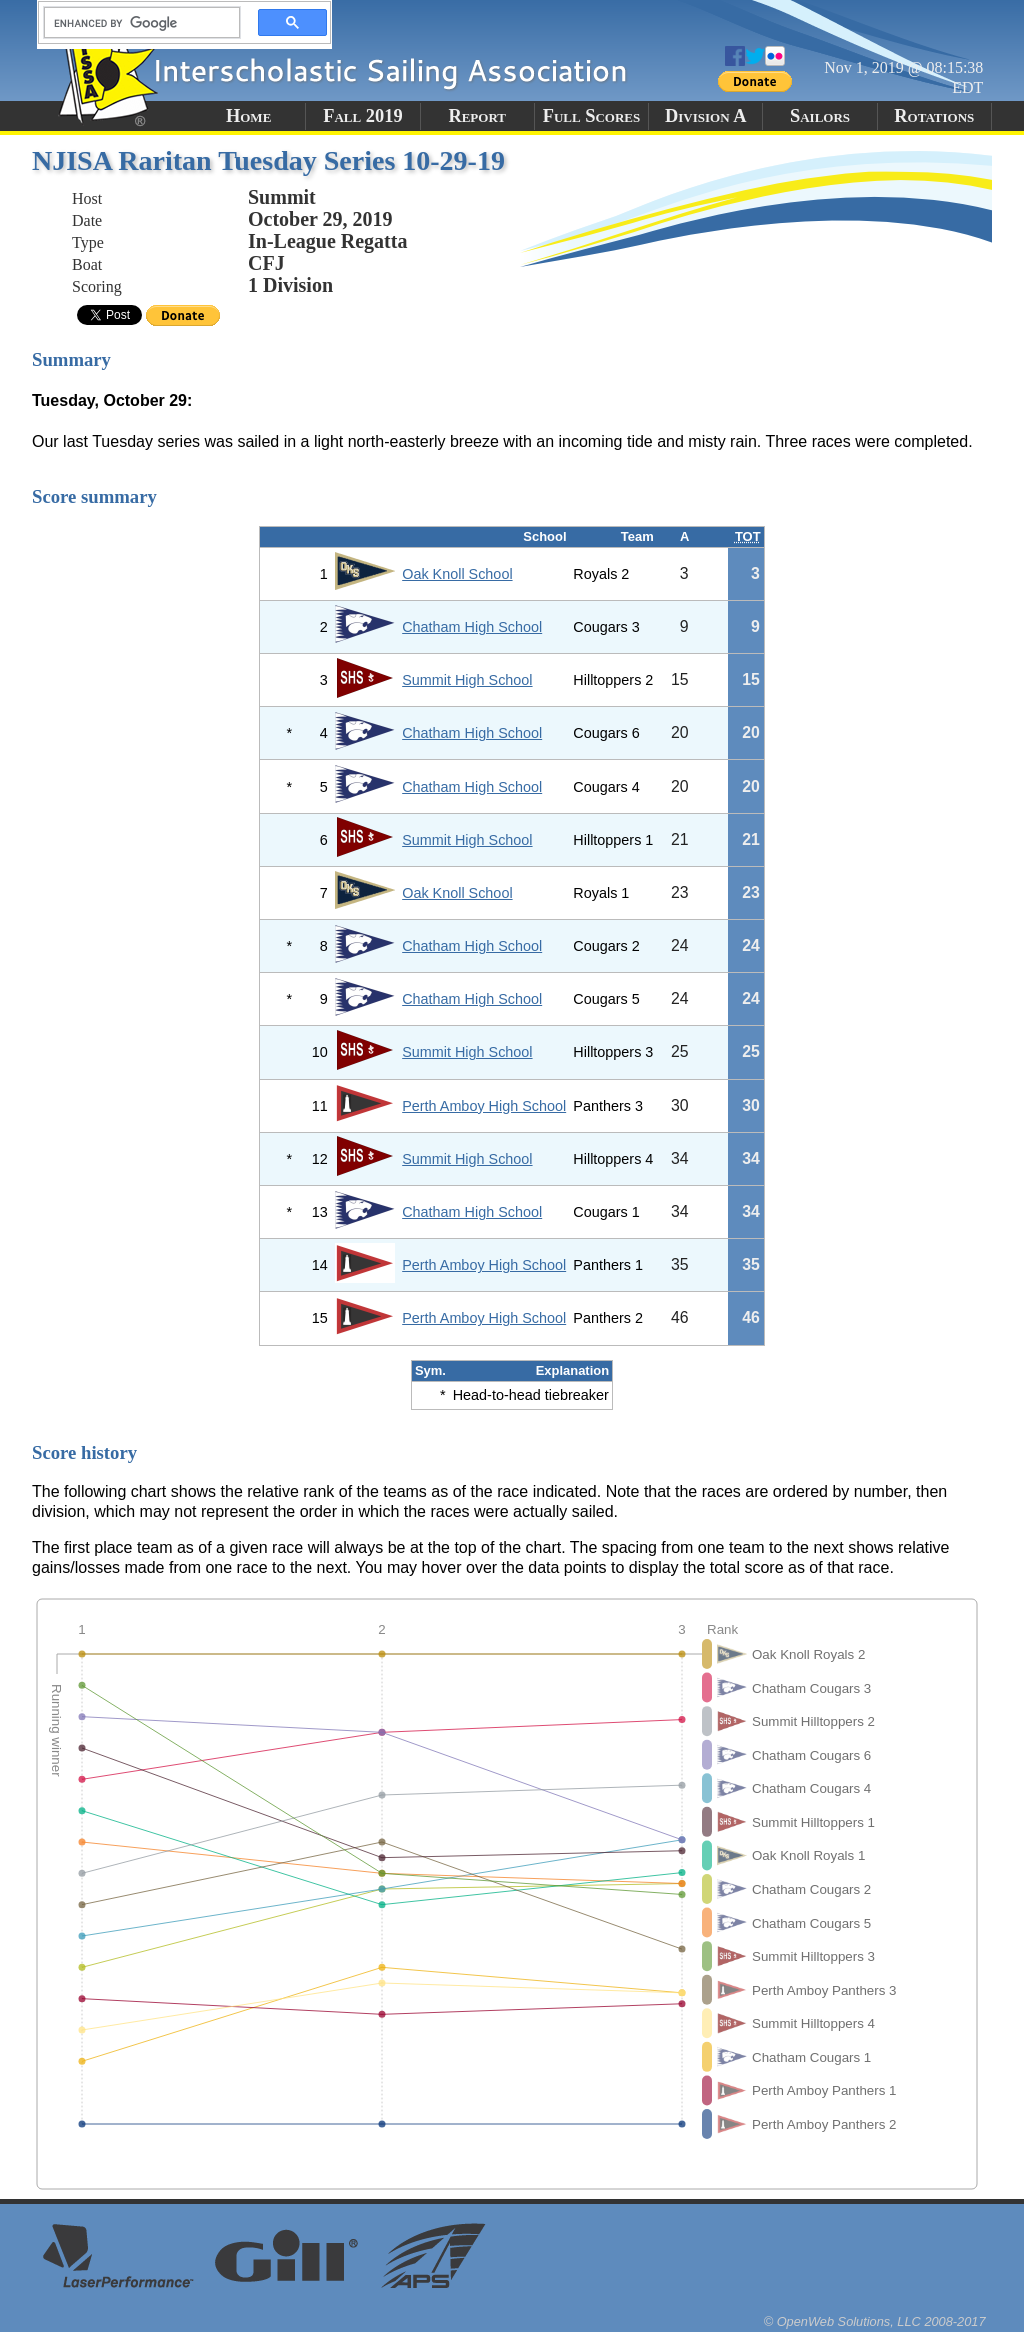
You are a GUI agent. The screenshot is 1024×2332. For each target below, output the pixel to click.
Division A (705, 116)
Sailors (820, 116)
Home (248, 116)
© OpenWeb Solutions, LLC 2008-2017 (875, 2321)
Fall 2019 (362, 116)
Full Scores (592, 116)
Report (477, 116)
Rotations (934, 116)
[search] (136, 23)
